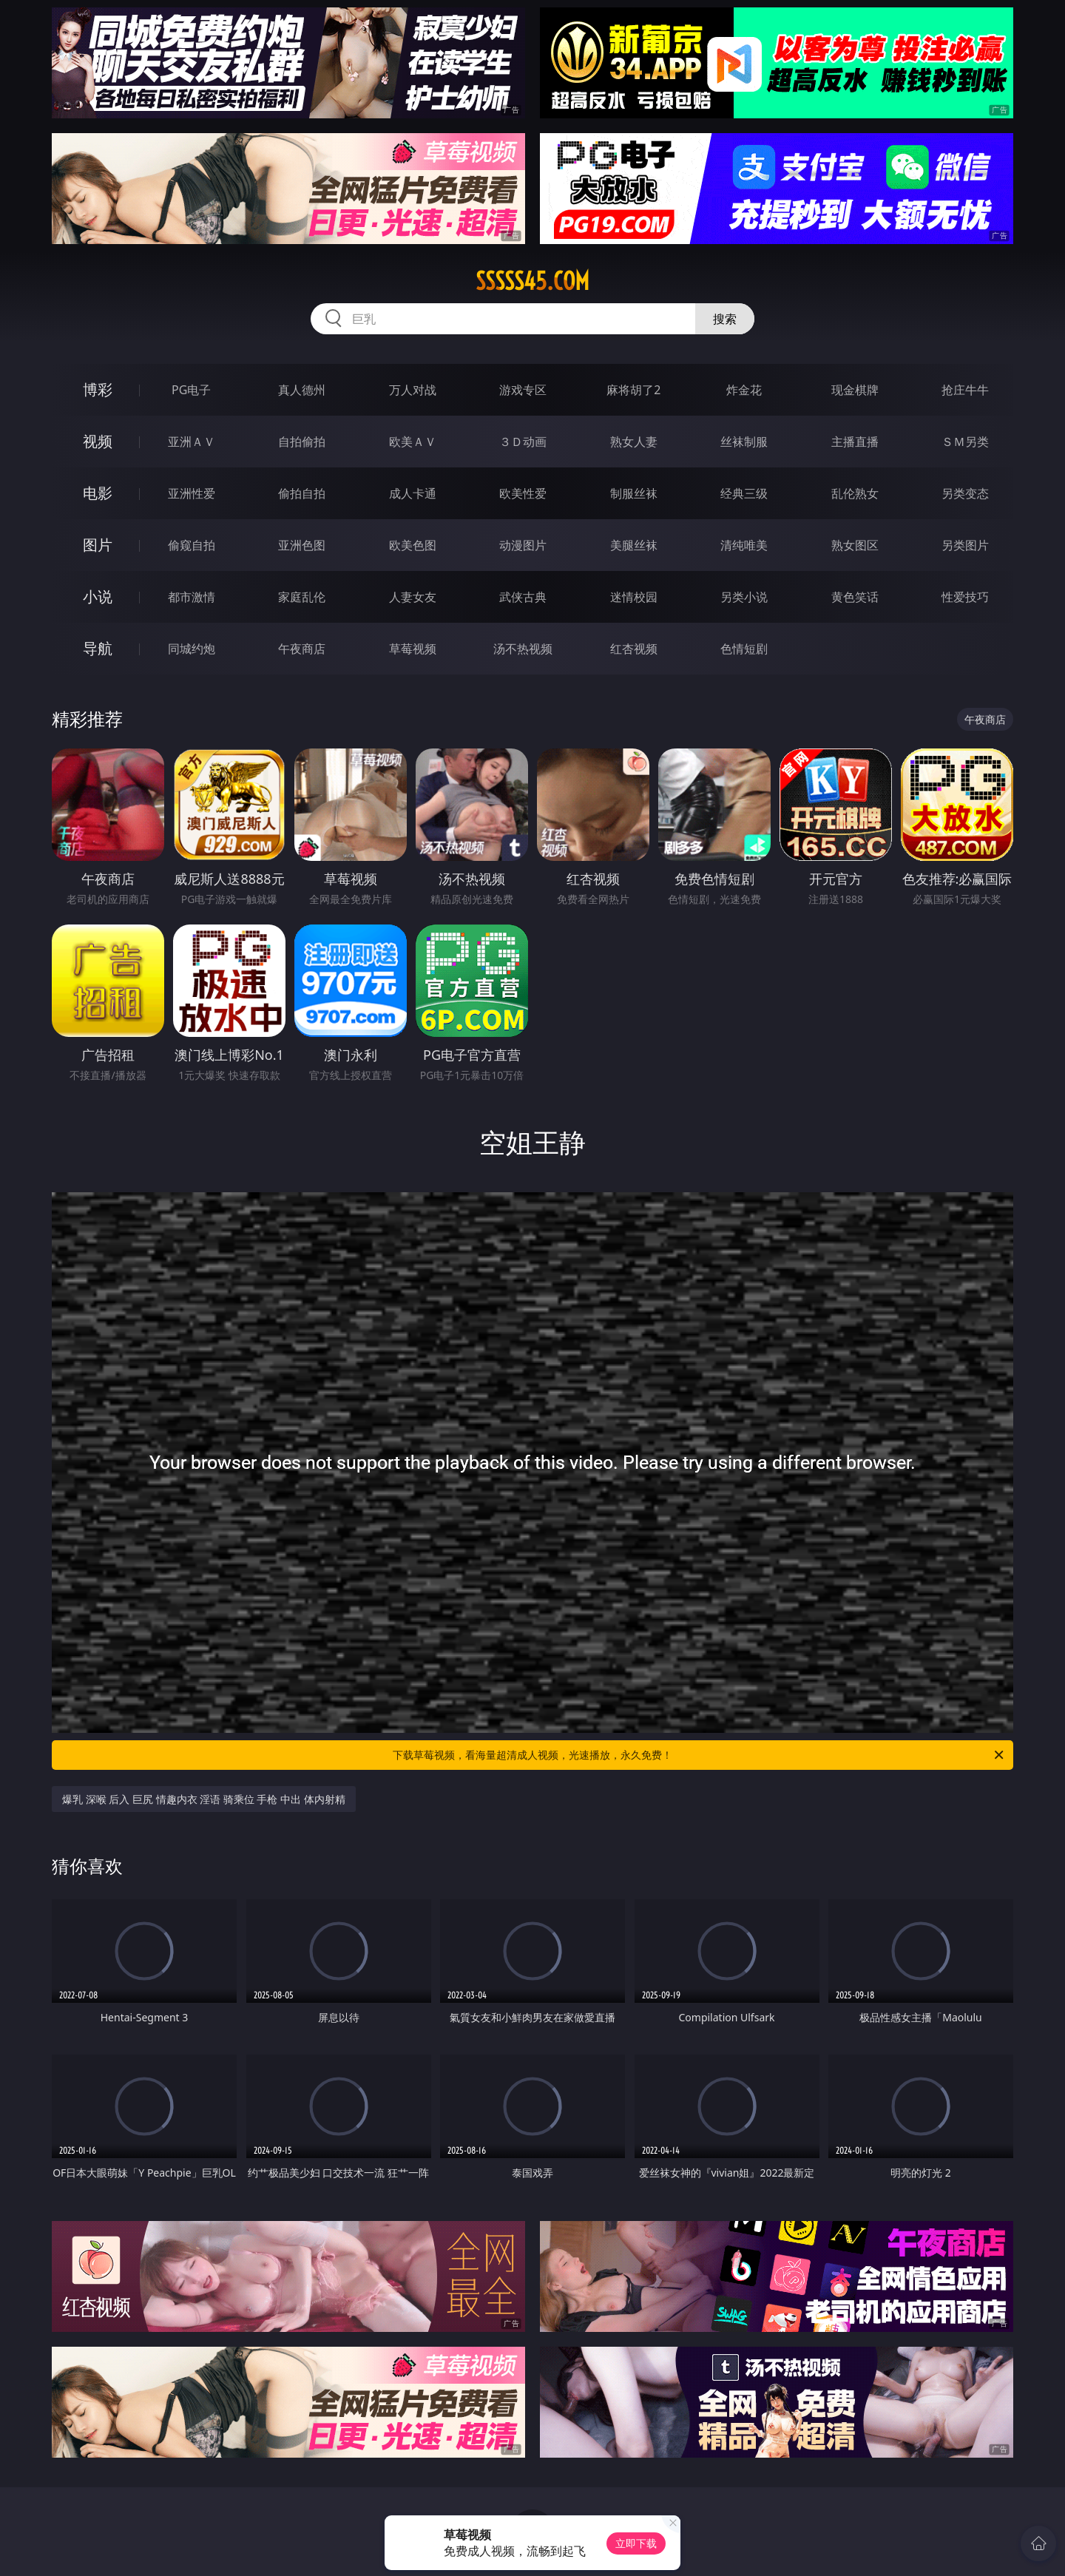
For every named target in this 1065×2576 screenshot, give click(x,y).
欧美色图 (412, 545)
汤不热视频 (522, 648)
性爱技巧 (965, 597)
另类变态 (965, 493)
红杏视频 (633, 648)
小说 (97, 596)
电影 (97, 493)
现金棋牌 (855, 390)
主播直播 (855, 441)
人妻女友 (412, 597)
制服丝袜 (633, 493)
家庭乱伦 (301, 597)
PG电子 (191, 390)
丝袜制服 (744, 441)
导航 (97, 648)
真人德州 (301, 390)
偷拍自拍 (301, 493)
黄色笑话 (855, 597)
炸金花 (744, 390)
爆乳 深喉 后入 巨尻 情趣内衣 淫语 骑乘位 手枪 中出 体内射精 (203, 1799)
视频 (97, 441)
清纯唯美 (744, 545)
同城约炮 (191, 648)
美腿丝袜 (633, 545)
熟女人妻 (633, 441)
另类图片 (965, 545)
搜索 (725, 319)
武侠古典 (523, 597)
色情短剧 (744, 648)
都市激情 (191, 597)
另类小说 (744, 597)
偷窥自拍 (191, 545)
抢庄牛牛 (965, 390)
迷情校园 (633, 597)
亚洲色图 (301, 545)
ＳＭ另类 (965, 441)
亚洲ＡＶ (191, 441)
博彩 (97, 389)
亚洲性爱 (191, 493)
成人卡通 (412, 493)
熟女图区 (855, 545)
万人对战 (412, 390)
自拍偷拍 (301, 441)
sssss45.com (532, 281)
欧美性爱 (523, 493)
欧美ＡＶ (412, 441)
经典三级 (744, 493)
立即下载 (636, 2543)
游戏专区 (523, 390)
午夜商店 (301, 648)
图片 (97, 545)
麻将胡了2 (633, 390)
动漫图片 (523, 545)
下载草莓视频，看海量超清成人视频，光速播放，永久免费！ (699, 1755)
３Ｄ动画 (523, 441)
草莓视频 (412, 648)
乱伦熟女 (855, 493)
